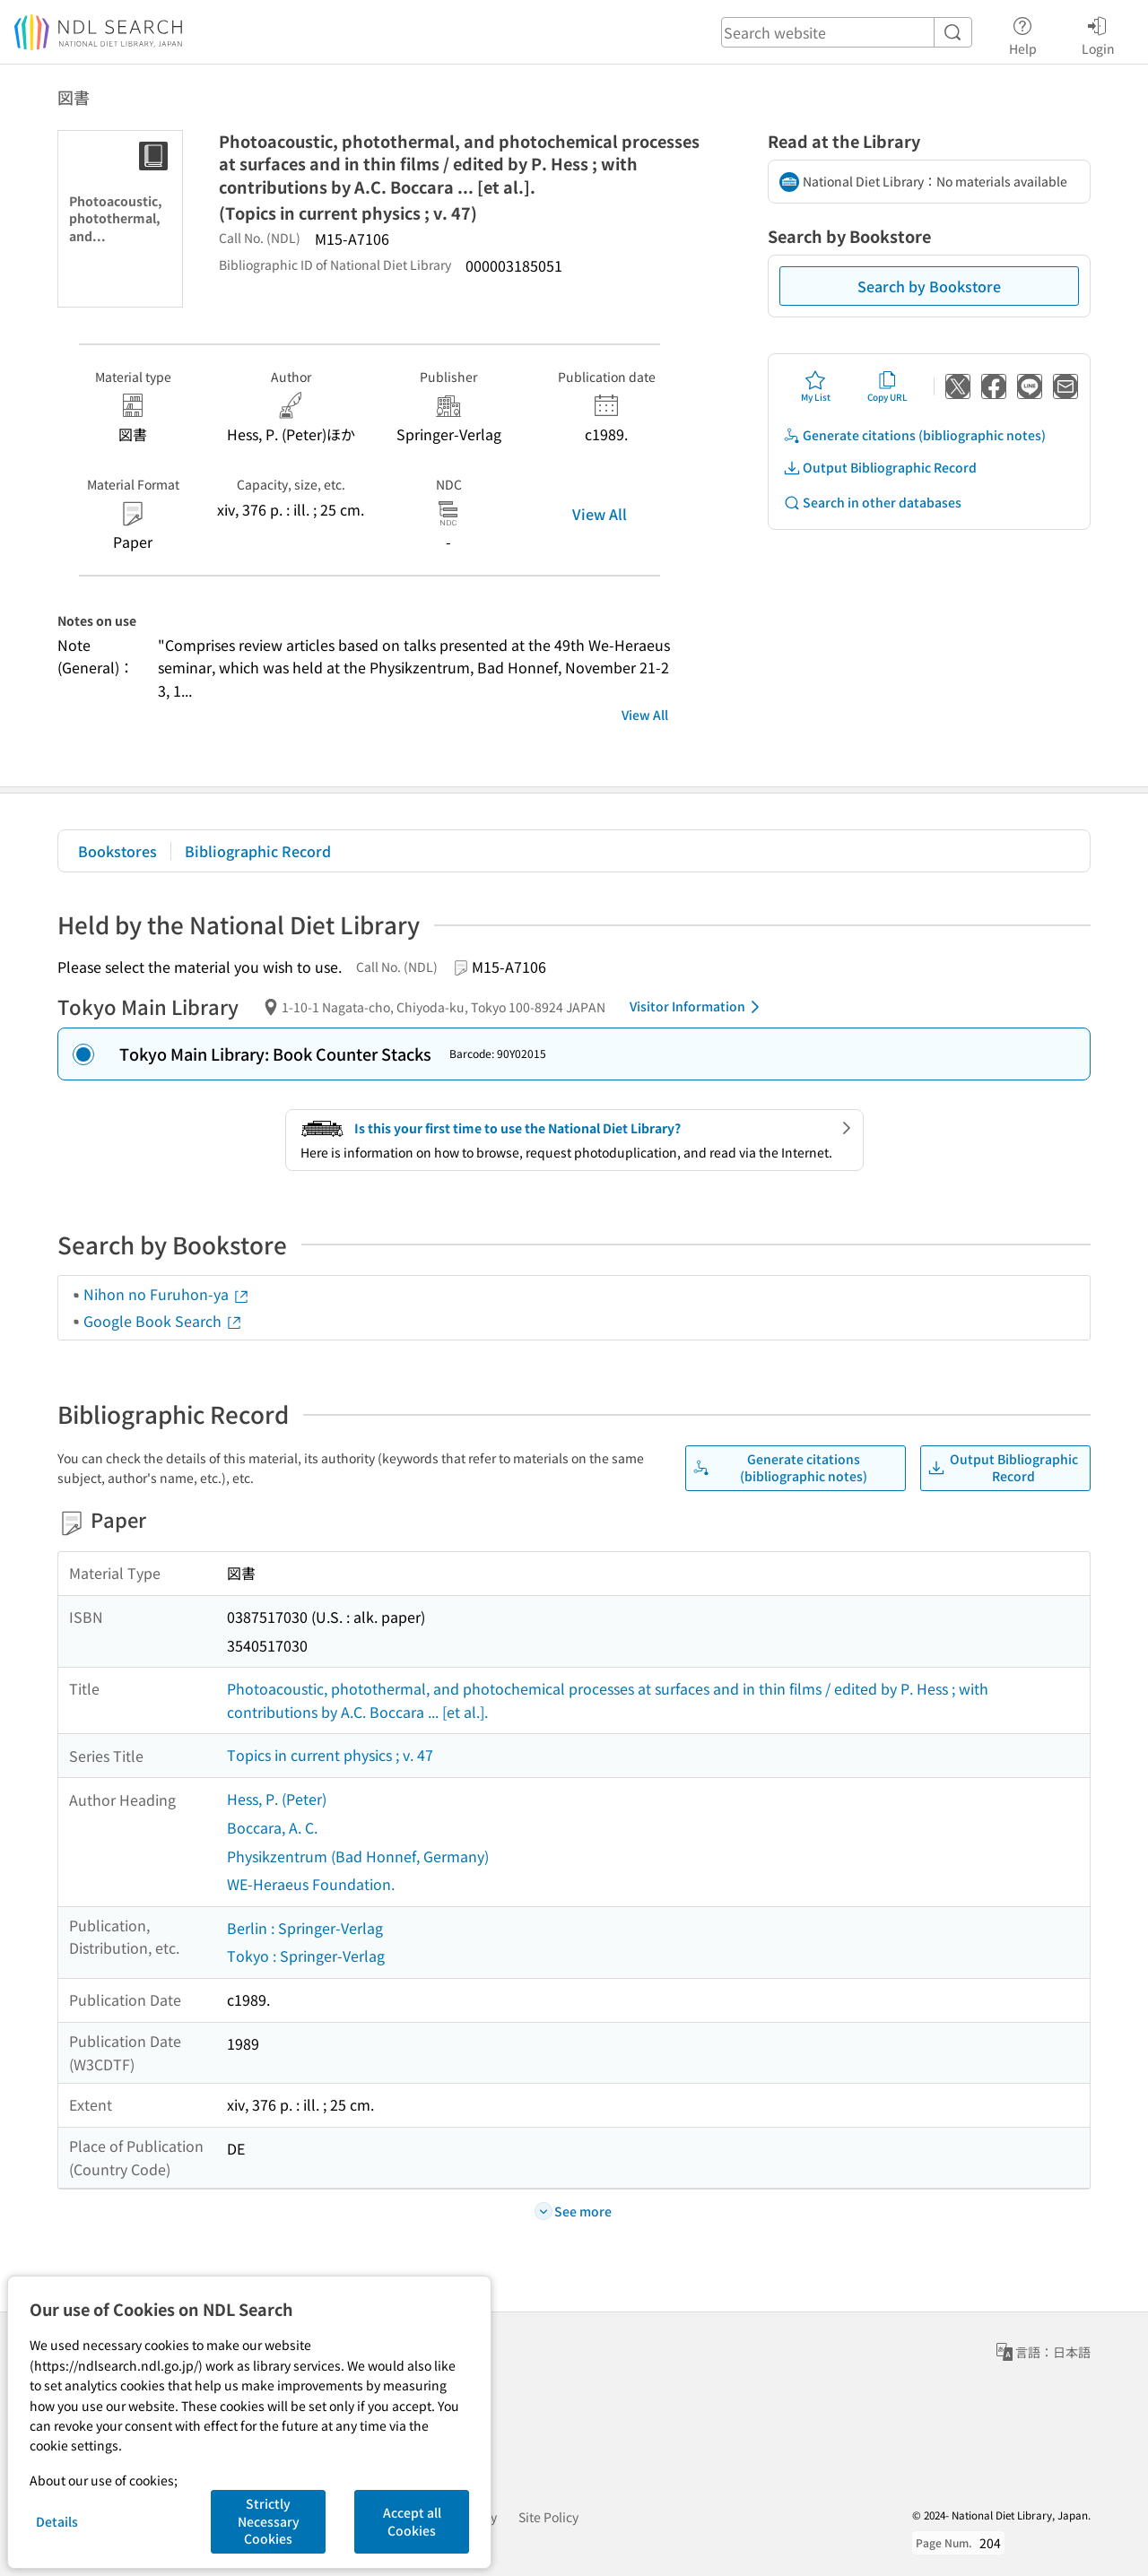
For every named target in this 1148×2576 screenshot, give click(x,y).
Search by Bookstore (929, 286)
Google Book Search (163, 1320)
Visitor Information (698, 1007)
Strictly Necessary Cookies (269, 2520)
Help (1023, 33)
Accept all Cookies (412, 2521)
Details (57, 2521)
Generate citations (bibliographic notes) (914, 435)
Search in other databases (872, 502)
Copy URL (887, 386)
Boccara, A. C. (272, 1827)
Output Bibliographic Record (880, 467)
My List (816, 386)
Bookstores (117, 851)
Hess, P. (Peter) (276, 1798)
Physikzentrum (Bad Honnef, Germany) (358, 1856)
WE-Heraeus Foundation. (311, 1884)
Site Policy (548, 2517)
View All (599, 514)
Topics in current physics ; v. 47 (330, 1754)
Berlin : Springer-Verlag (305, 1928)
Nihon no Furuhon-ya (166, 1294)
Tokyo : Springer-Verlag (306, 1955)
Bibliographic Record (258, 851)
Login (1098, 33)
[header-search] (846, 32)
